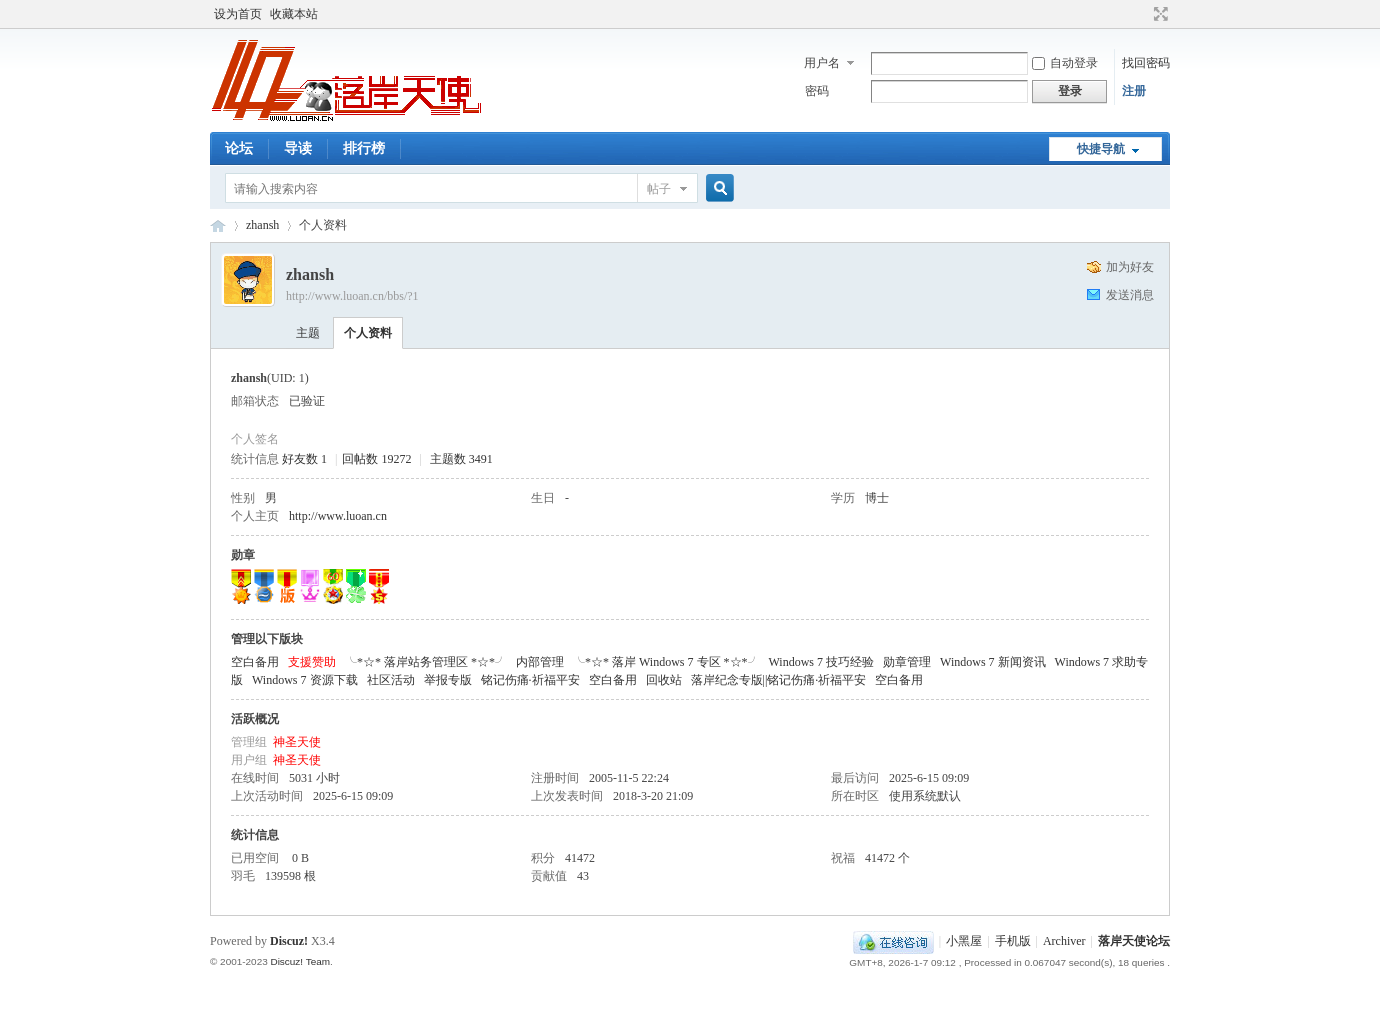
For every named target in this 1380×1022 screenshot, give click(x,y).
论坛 (239, 148)
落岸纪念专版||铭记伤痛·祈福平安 (779, 680)
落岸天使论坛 (218, 225)
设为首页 (238, 14)
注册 (1134, 91)
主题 (308, 333)
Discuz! (289, 941)
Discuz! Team (300, 961)
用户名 (822, 63)
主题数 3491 (461, 459)
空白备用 (255, 662)
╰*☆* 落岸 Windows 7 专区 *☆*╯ (666, 662)
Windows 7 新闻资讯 (993, 662)
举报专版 (448, 680)
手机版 (1013, 941)
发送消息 (1130, 295)
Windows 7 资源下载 (305, 680)
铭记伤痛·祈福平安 (530, 680)
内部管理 (540, 662)
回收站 (664, 680)
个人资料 (368, 333)
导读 (298, 148)
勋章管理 (907, 662)
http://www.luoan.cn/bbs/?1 (352, 296)
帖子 (659, 189)
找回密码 (1146, 63)
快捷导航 (1101, 149)
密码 (817, 91)
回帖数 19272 (376, 459)
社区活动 (391, 680)
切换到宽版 (1158, 14)
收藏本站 (294, 14)
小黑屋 (964, 941)
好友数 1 (304, 459)
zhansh (262, 225)
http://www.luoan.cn (338, 516)
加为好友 (1130, 267)
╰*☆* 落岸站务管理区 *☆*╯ (426, 662)
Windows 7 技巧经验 (822, 662)
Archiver (1064, 941)
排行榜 (364, 148)
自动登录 (1065, 63)
